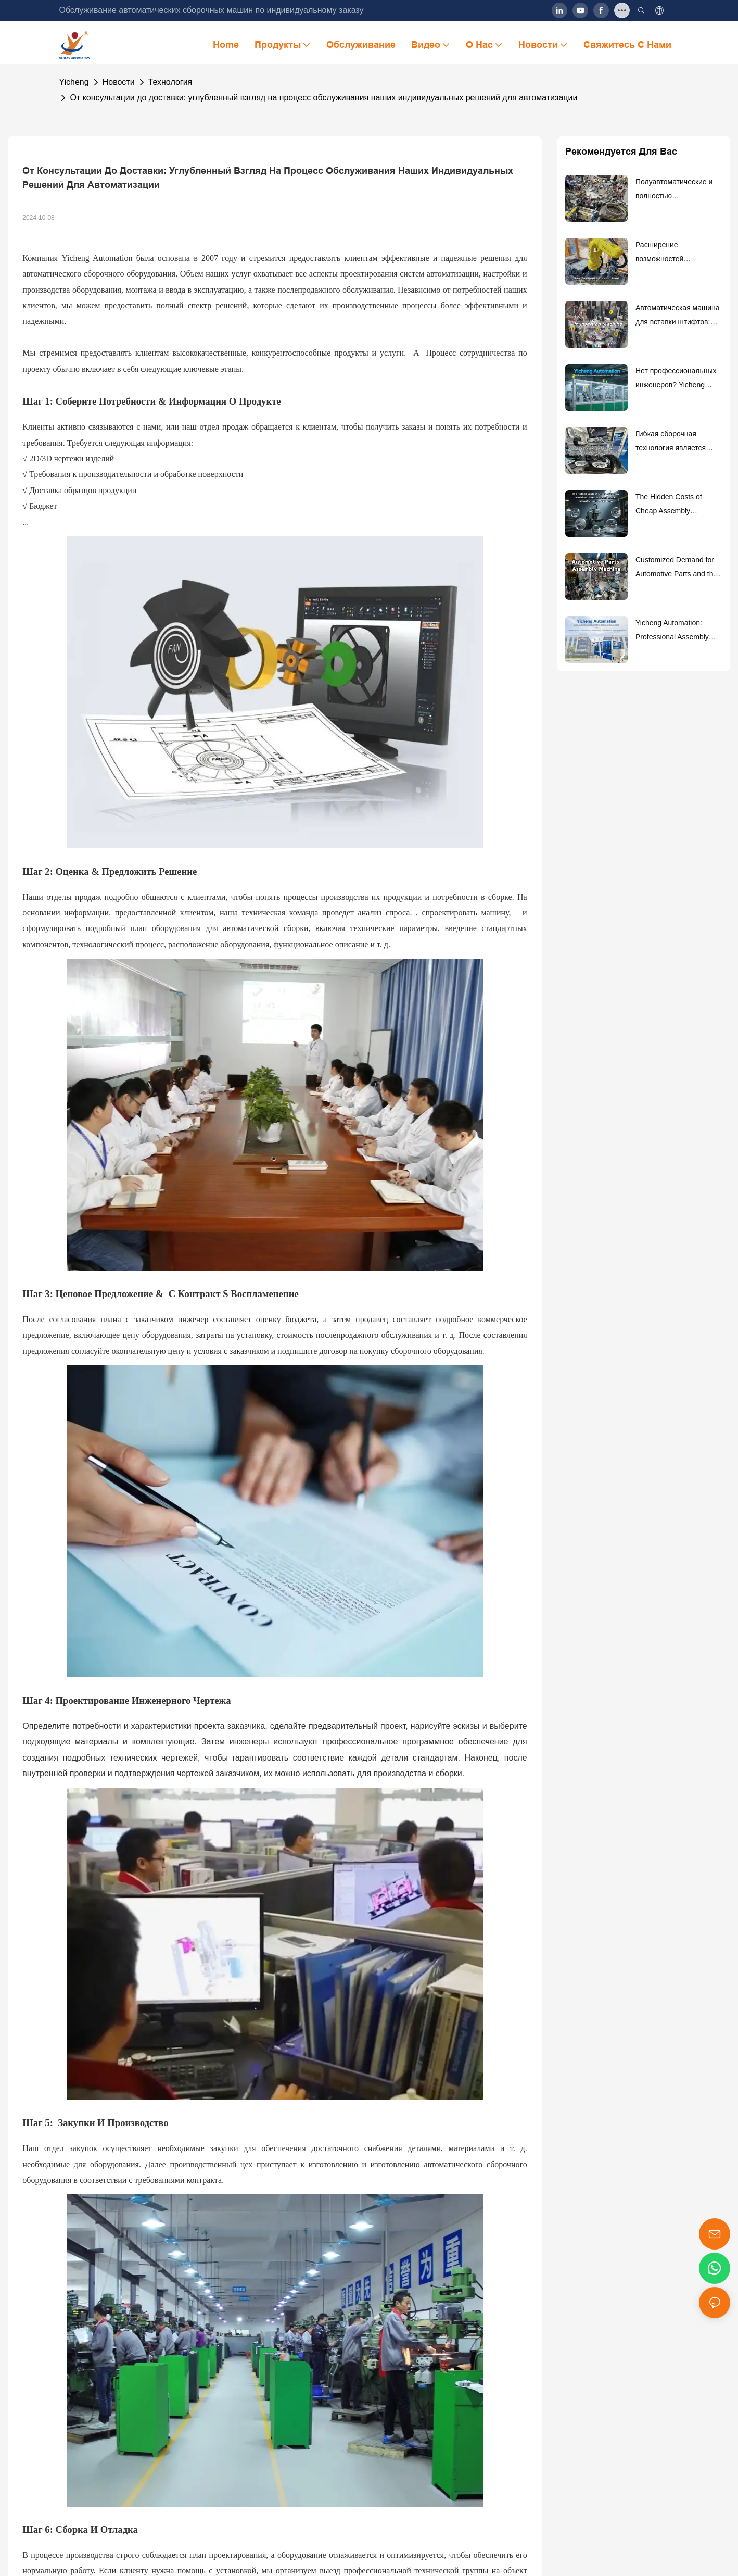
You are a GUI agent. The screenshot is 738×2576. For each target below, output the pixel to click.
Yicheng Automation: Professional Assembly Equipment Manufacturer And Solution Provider (675, 631)
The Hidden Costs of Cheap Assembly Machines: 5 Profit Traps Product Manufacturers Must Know (674, 505)
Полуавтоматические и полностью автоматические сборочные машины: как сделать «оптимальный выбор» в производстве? (677, 190)
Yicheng (73, 82)
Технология (170, 82)
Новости (119, 82)
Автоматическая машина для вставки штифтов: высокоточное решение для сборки (677, 316)
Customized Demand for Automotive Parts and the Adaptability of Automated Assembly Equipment (676, 568)
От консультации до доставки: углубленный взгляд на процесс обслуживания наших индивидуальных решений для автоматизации (323, 97)
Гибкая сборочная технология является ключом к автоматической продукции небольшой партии (673, 442)
